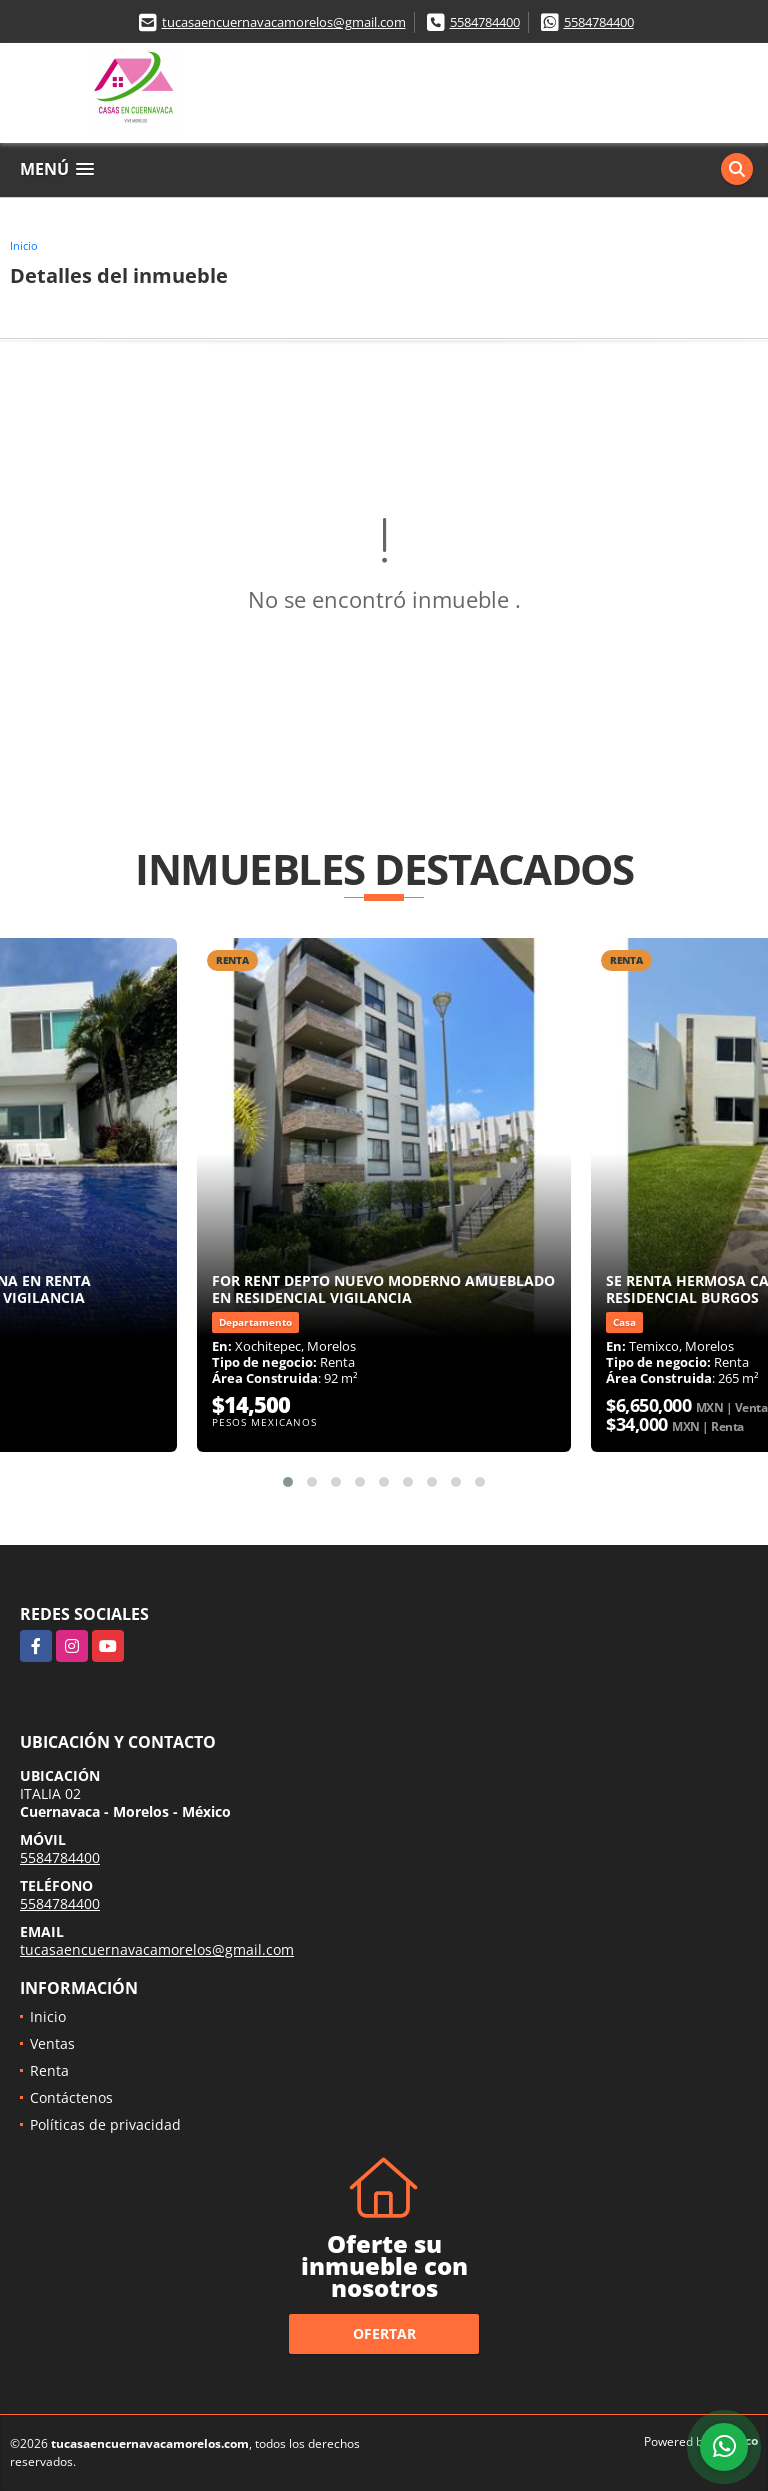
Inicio (24, 245)
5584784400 (485, 22)
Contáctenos (71, 2097)
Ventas (52, 2043)
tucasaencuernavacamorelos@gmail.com (284, 22)
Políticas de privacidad (105, 2124)
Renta (49, 2070)
